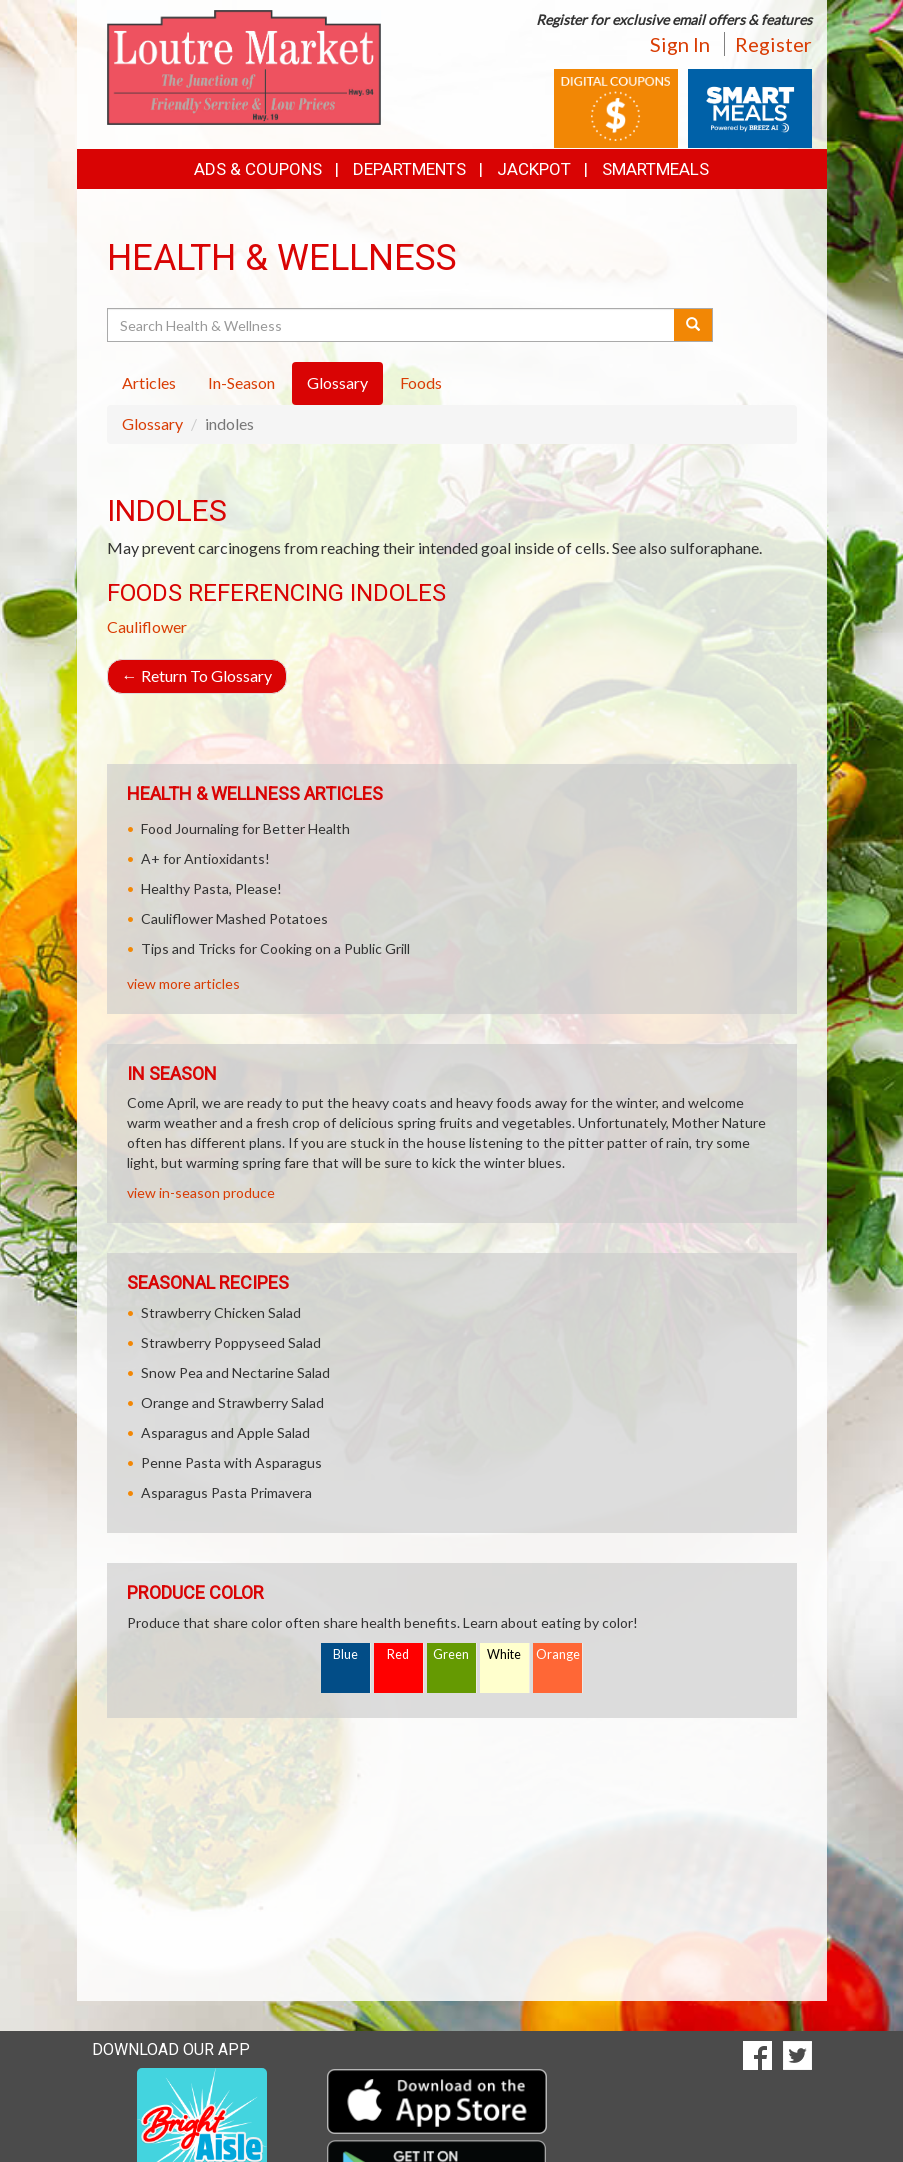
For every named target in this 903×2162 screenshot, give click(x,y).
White (504, 1654)
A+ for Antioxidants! (205, 858)
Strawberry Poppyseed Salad (231, 1342)
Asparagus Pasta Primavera (226, 1492)
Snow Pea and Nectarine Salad (235, 1372)
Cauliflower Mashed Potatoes (234, 918)
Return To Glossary (197, 675)
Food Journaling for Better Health (245, 828)
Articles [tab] (149, 382)
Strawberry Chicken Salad (221, 1312)
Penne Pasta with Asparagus (231, 1462)
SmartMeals (655, 169)
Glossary (152, 423)
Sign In (680, 44)
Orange (558, 1654)
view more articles (183, 983)
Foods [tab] (421, 382)
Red (398, 1654)
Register (773, 44)
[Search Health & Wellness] (392, 325)
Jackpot (534, 169)
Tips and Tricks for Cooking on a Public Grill (275, 948)
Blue (345, 1654)
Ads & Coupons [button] (258, 169)
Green (451, 1654)
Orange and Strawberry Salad (232, 1402)
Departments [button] (409, 169)
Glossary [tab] (337, 382)
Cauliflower (147, 626)
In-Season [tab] (241, 382)
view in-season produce (201, 1192)
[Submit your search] (693, 325)
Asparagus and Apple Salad (225, 1432)
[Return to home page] (244, 65)
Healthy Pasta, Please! (211, 888)
